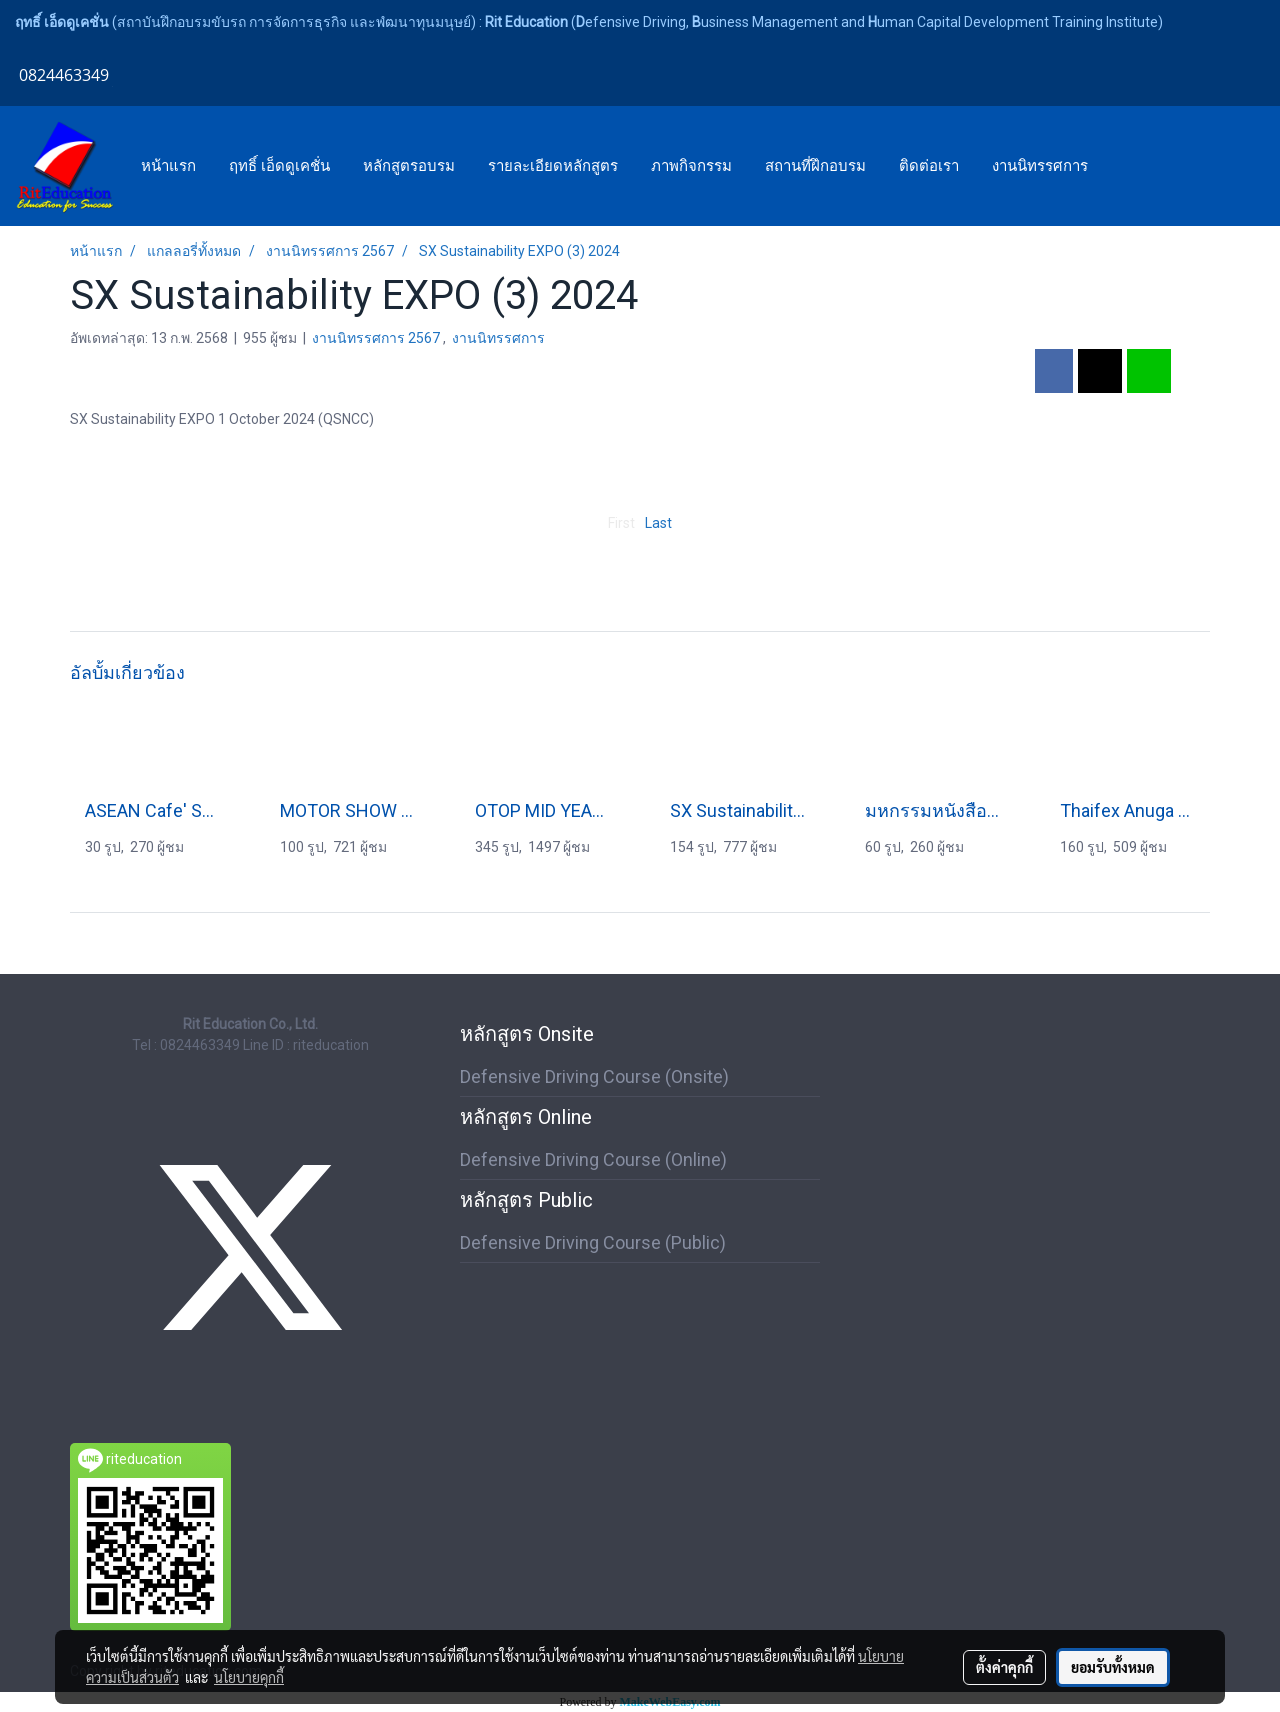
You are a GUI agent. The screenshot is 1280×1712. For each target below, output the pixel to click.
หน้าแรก (168, 166)
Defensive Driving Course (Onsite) (594, 1076)
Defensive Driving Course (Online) (593, 1159)
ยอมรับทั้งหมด (1113, 1667)
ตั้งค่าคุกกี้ (1004, 1667)
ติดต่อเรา (929, 166)
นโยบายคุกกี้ (249, 1677)
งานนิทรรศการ (1040, 166)
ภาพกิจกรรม (691, 166)
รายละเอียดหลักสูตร (553, 166)
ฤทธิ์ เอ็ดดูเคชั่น (279, 166)
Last (658, 523)
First (621, 523)
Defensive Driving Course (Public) (593, 1242)
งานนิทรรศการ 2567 (377, 338)
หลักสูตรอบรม (409, 166)
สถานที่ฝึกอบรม (815, 166)
